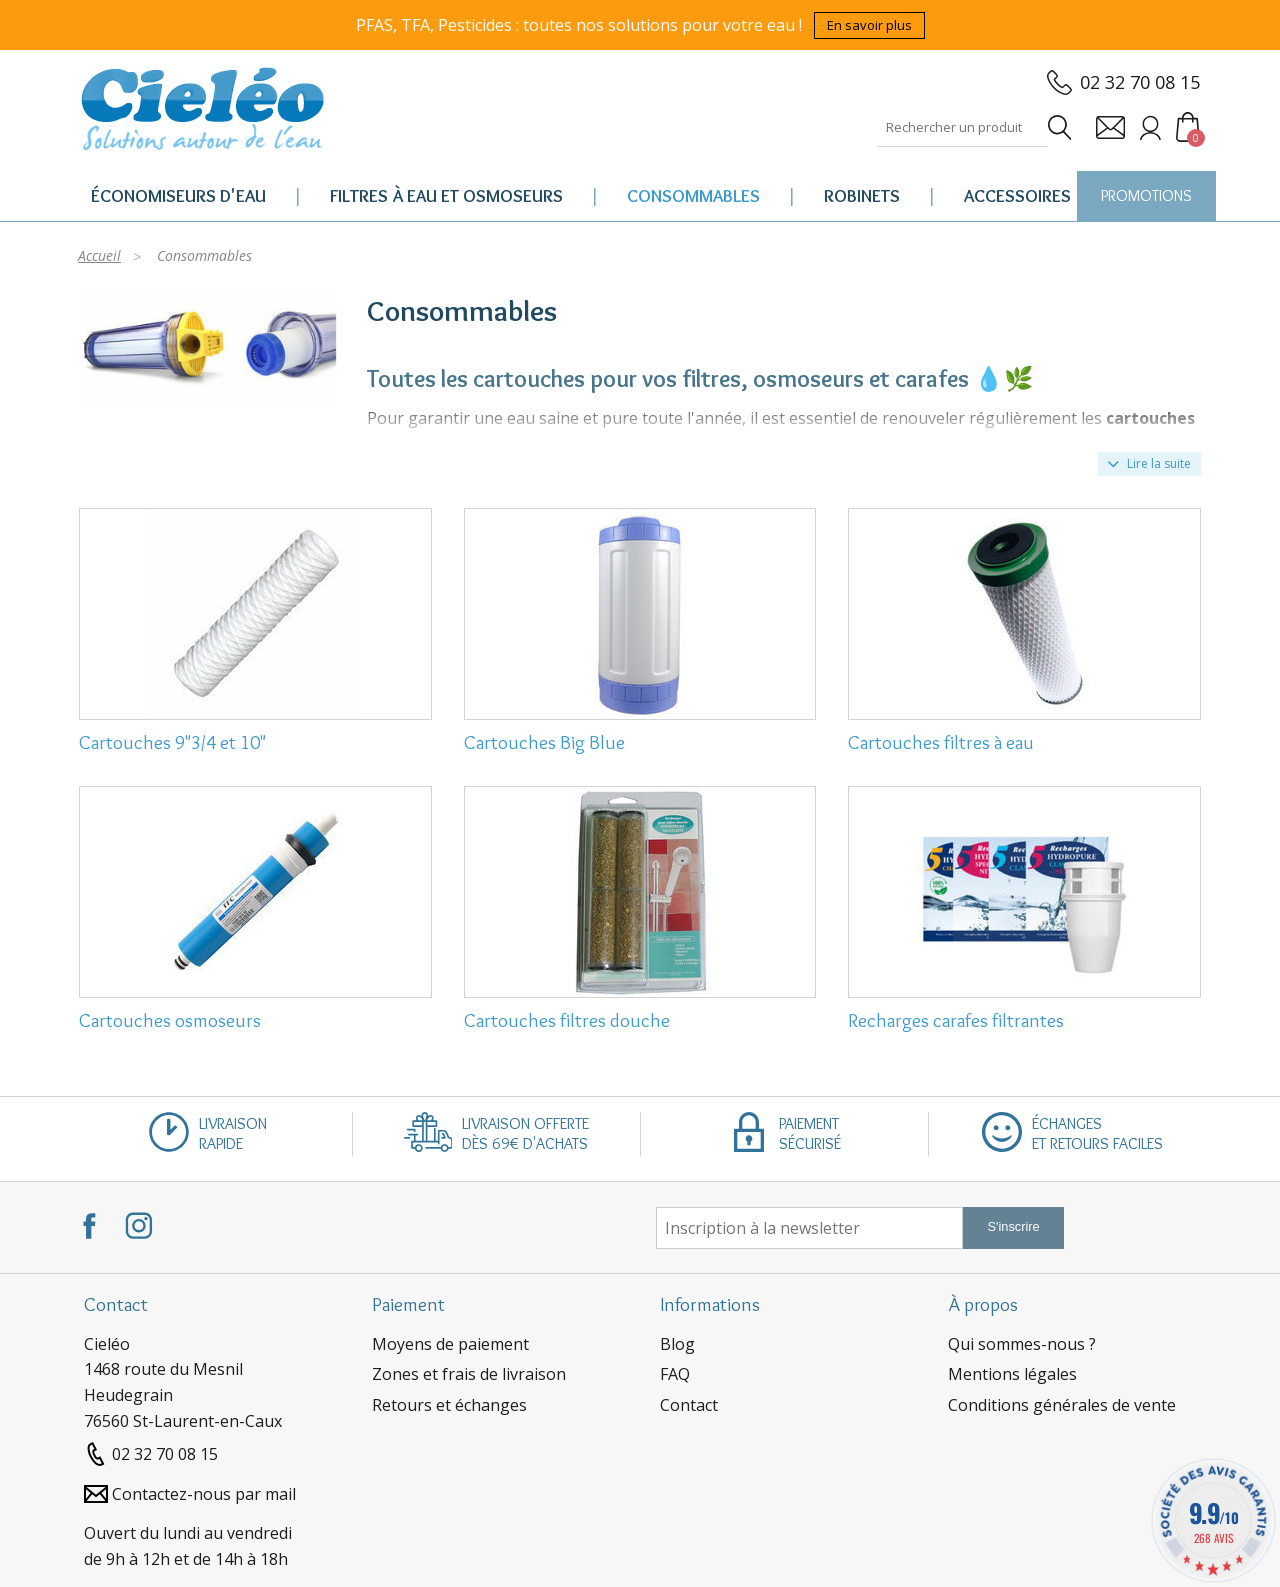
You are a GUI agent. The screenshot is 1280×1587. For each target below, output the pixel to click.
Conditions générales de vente (1062, 1405)
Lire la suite (1149, 463)
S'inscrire (1013, 1226)
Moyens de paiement (450, 1344)
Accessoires (1017, 196)
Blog (677, 1344)
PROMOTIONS (1146, 195)
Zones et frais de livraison (469, 1374)
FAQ (675, 1374)
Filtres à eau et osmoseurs (446, 196)
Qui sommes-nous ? (1022, 1344)
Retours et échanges (449, 1405)
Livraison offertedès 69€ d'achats (525, 1133)
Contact (689, 1405)
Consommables (693, 196)
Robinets (862, 196)
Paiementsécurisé (810, 1133)
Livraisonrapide (233, 1133)
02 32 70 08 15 (1140, 82)
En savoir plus (869, 25)
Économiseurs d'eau (178, 196)
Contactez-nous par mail (204, 1494)
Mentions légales (1012, 1374)
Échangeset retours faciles (1097, 1133)
